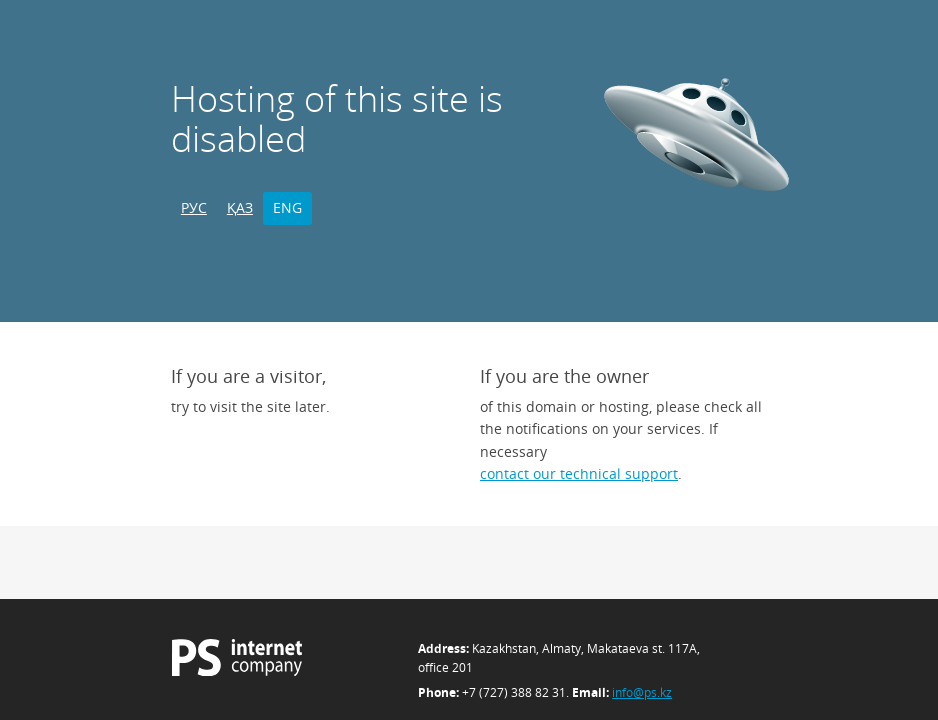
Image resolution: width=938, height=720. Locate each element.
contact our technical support (579, 473)
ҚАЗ (240, 207)
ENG (287, 207)
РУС (194, 207)
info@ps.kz (642, 692)
